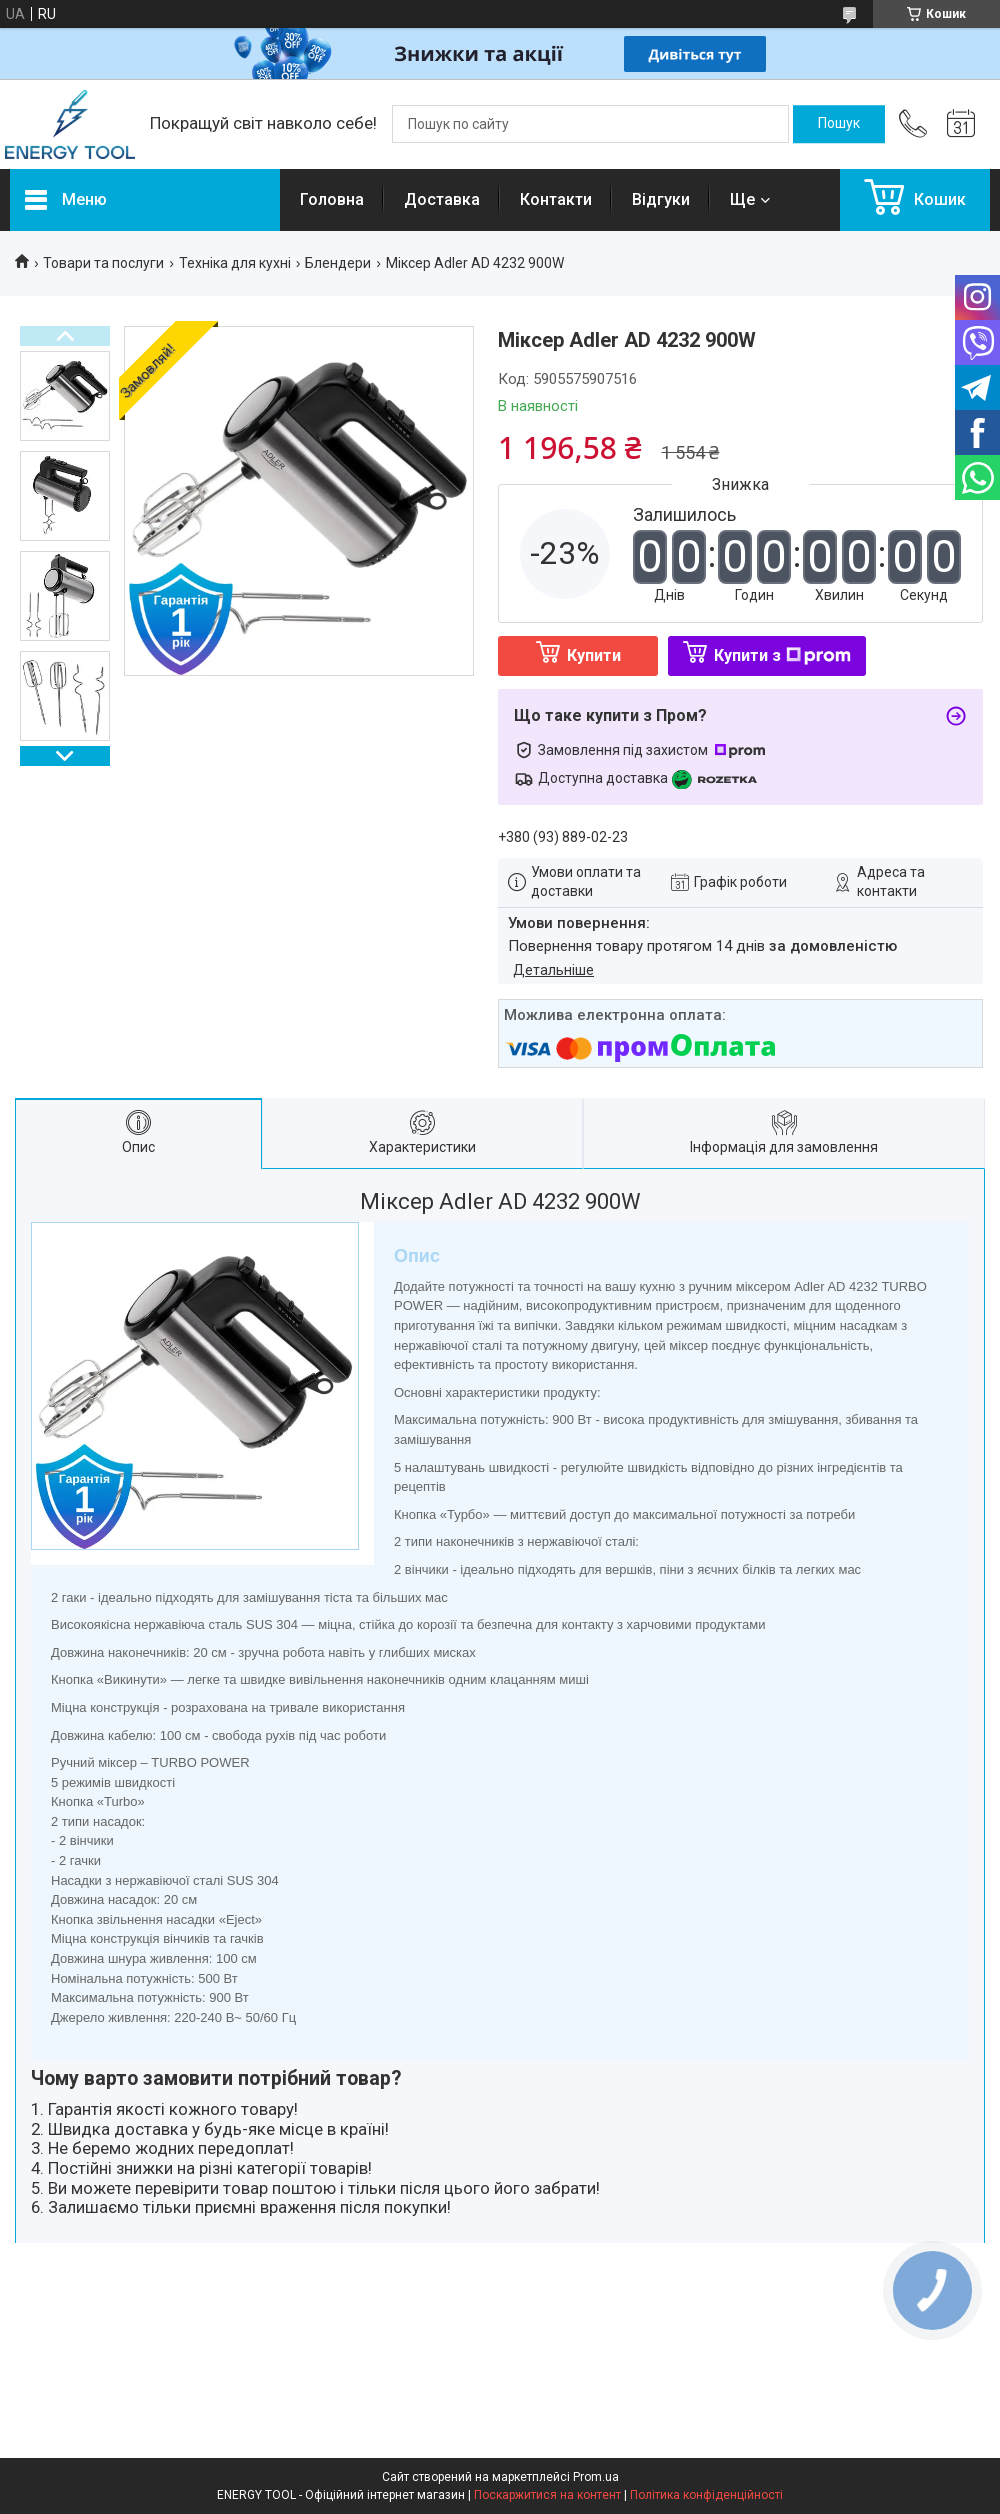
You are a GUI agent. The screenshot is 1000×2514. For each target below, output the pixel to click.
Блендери (338, 263)
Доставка (442, 199)
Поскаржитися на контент (547, 2495)
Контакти (556, 199)
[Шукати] (839, 124)
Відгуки (661, 199)
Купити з (782, 655)
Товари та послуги (103, 263)
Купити (594, 655)
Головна (332, 199)
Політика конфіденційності (706, 2495)
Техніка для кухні (235, 263)
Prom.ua (596, 2477)
